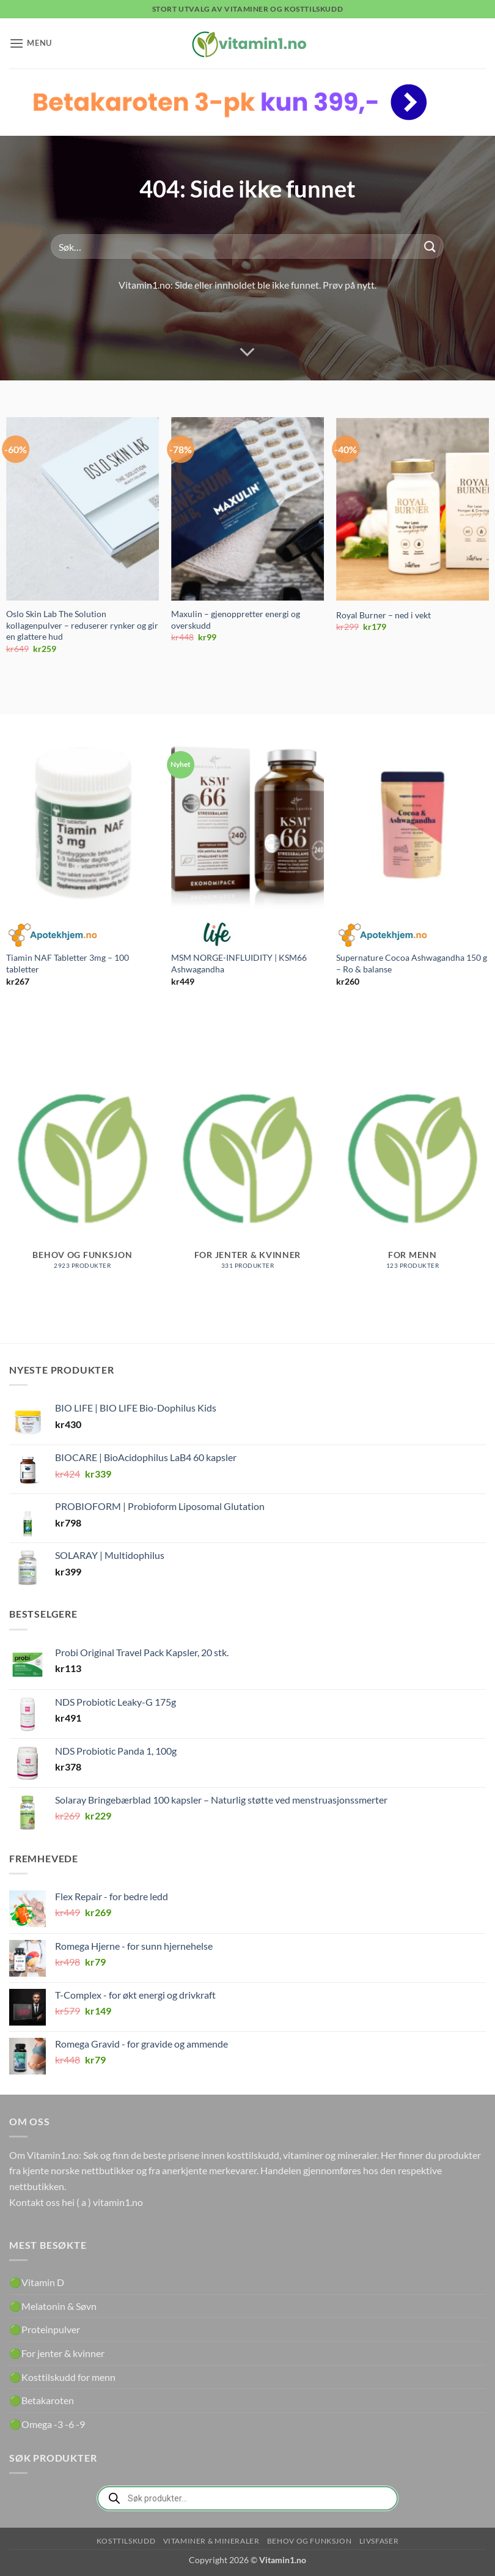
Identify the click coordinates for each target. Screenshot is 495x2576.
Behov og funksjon (309, 2540)
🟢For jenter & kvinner (57, 2353)
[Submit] (429, 247)
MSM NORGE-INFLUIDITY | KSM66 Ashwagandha (239, 963)
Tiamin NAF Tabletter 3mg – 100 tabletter (67, 963)
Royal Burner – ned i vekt (383, 615)
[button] (30, 43)
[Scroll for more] (247, 352)
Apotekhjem (52, 934)
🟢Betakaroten (41, 2400)
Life (217, 934)
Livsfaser (379, 2540)
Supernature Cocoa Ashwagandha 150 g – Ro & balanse (411, 963)
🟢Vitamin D (36, 2282)
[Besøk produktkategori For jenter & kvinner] (247, 1170)
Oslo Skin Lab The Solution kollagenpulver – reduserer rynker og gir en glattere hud (82, 625)
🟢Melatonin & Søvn (53, 2306)
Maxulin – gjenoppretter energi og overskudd (235, 620)
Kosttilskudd (126, 2540)
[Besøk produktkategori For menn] (412, 1170)
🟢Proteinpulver (44, 2329)
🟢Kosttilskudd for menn (62, 2377)
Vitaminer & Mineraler (211, 2540)
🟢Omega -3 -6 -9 (47, 2424)
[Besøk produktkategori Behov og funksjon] (82, 1170)
